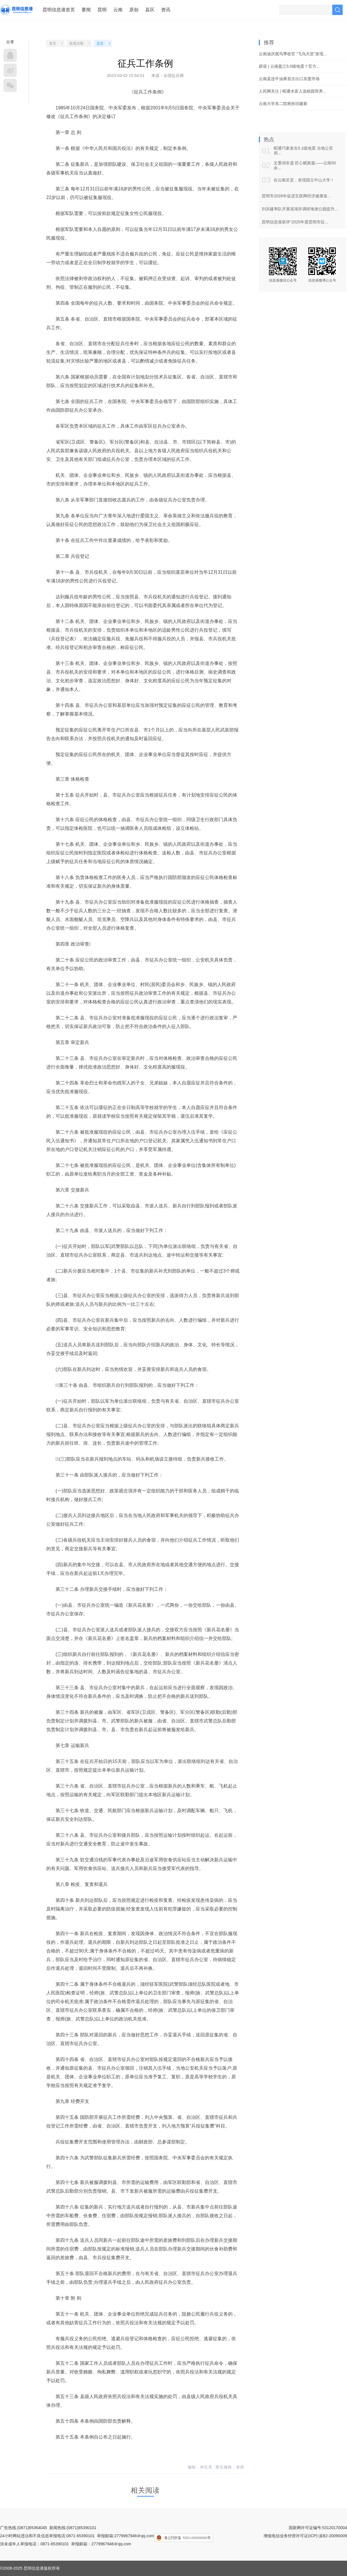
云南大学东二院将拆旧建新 (283, 103)
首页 (52, 43)
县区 (149, 9)
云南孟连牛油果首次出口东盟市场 (289, 78)
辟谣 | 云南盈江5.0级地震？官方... (289, 66)
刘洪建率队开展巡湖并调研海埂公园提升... (300, 209)
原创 (134, 9)
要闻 (86, 9)
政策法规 (76, 43)
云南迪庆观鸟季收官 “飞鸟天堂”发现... (293, 54)
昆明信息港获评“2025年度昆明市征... (295, 222)
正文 (100, 43)
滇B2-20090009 (333, 2535)
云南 (118, 9)
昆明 (102, 9)
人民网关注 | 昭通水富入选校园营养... (292, 91)
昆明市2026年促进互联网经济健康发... (296, 196)
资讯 (165, 9)
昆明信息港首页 (59, 9)
